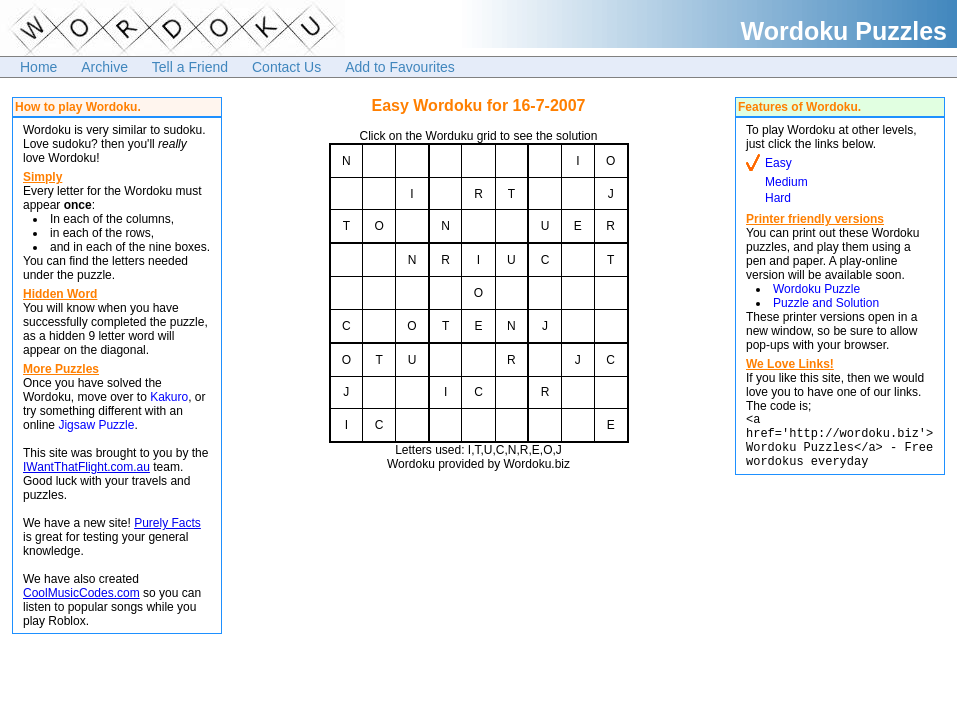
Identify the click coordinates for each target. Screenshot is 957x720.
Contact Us (286, 67)
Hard (778, 198)
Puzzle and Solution (826, 303)
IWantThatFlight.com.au (86, 467)
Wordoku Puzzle (816, 289)
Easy (778, 163)
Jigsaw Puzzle (96, 425)
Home (38, 67)
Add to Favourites (400, 67)
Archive (104, 67)
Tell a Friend (190, 67)
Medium (786, 182)
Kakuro (169, 397)
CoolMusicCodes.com (81, 593)
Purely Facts (167, 523)
